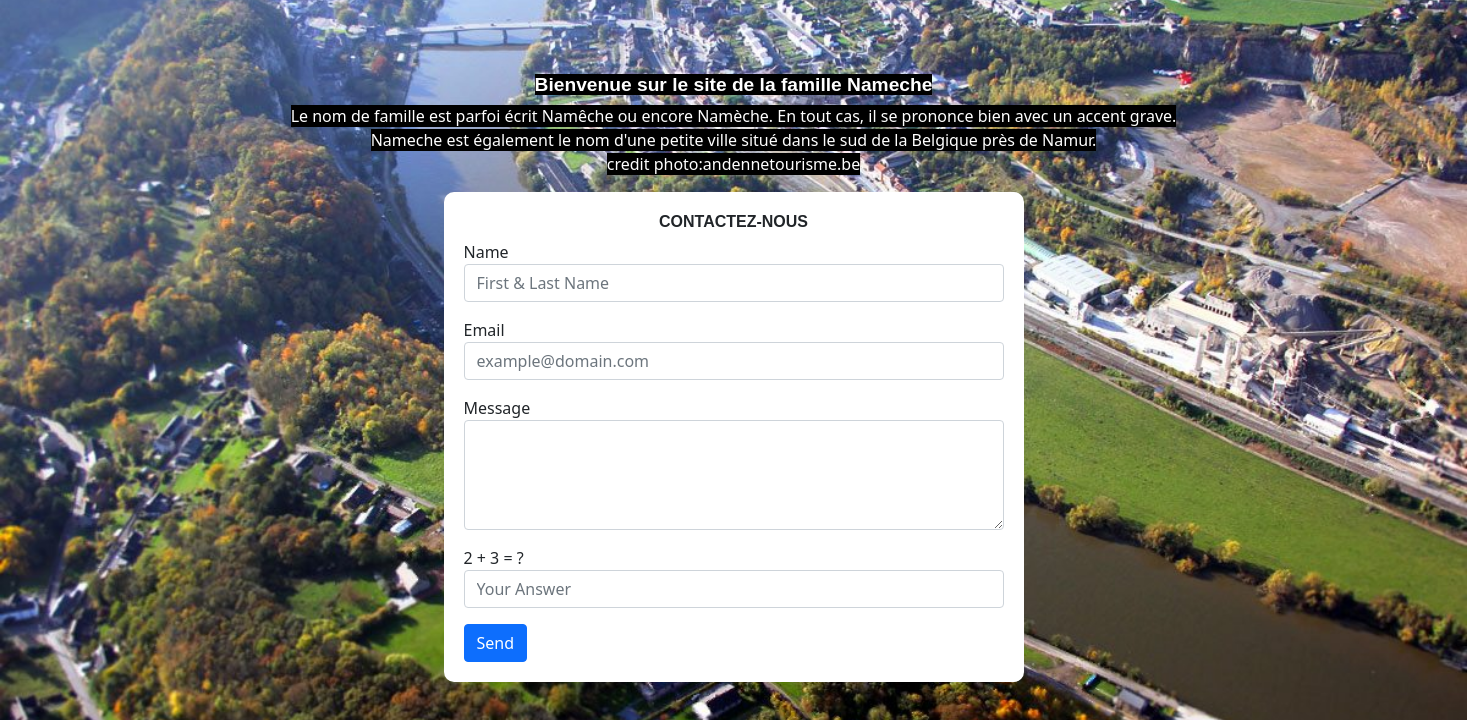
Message (497, 408)
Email (484, 330)
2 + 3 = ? (494, 558)
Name (486, 252)
